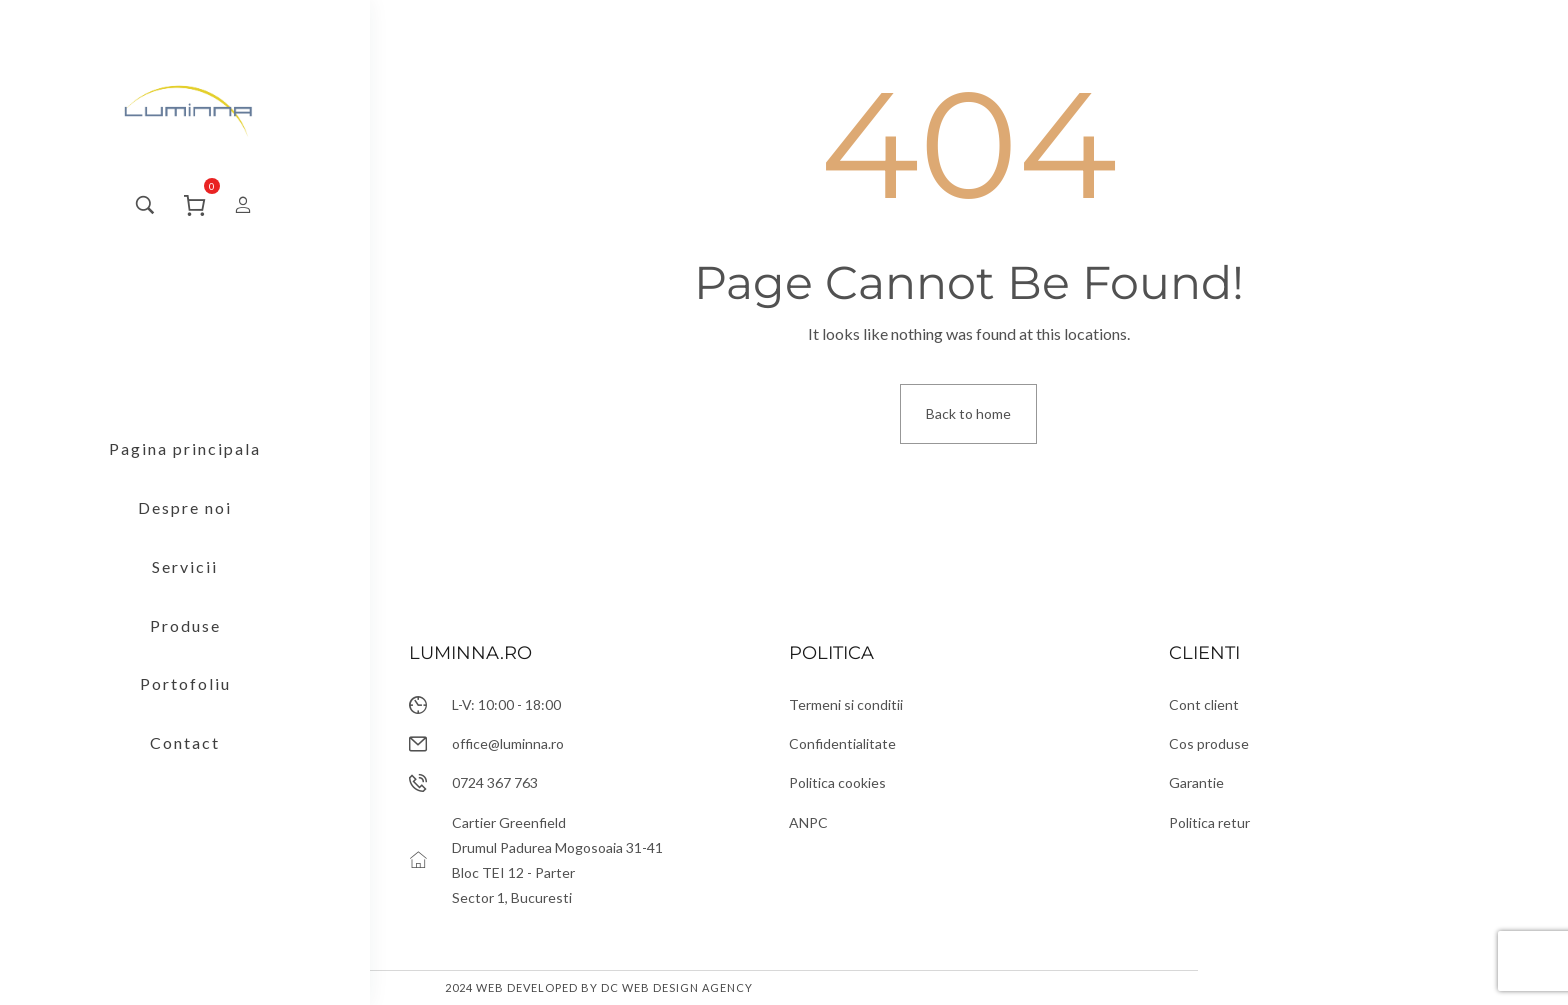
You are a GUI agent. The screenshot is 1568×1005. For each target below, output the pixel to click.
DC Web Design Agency (677, 987)
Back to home (968, 413)
